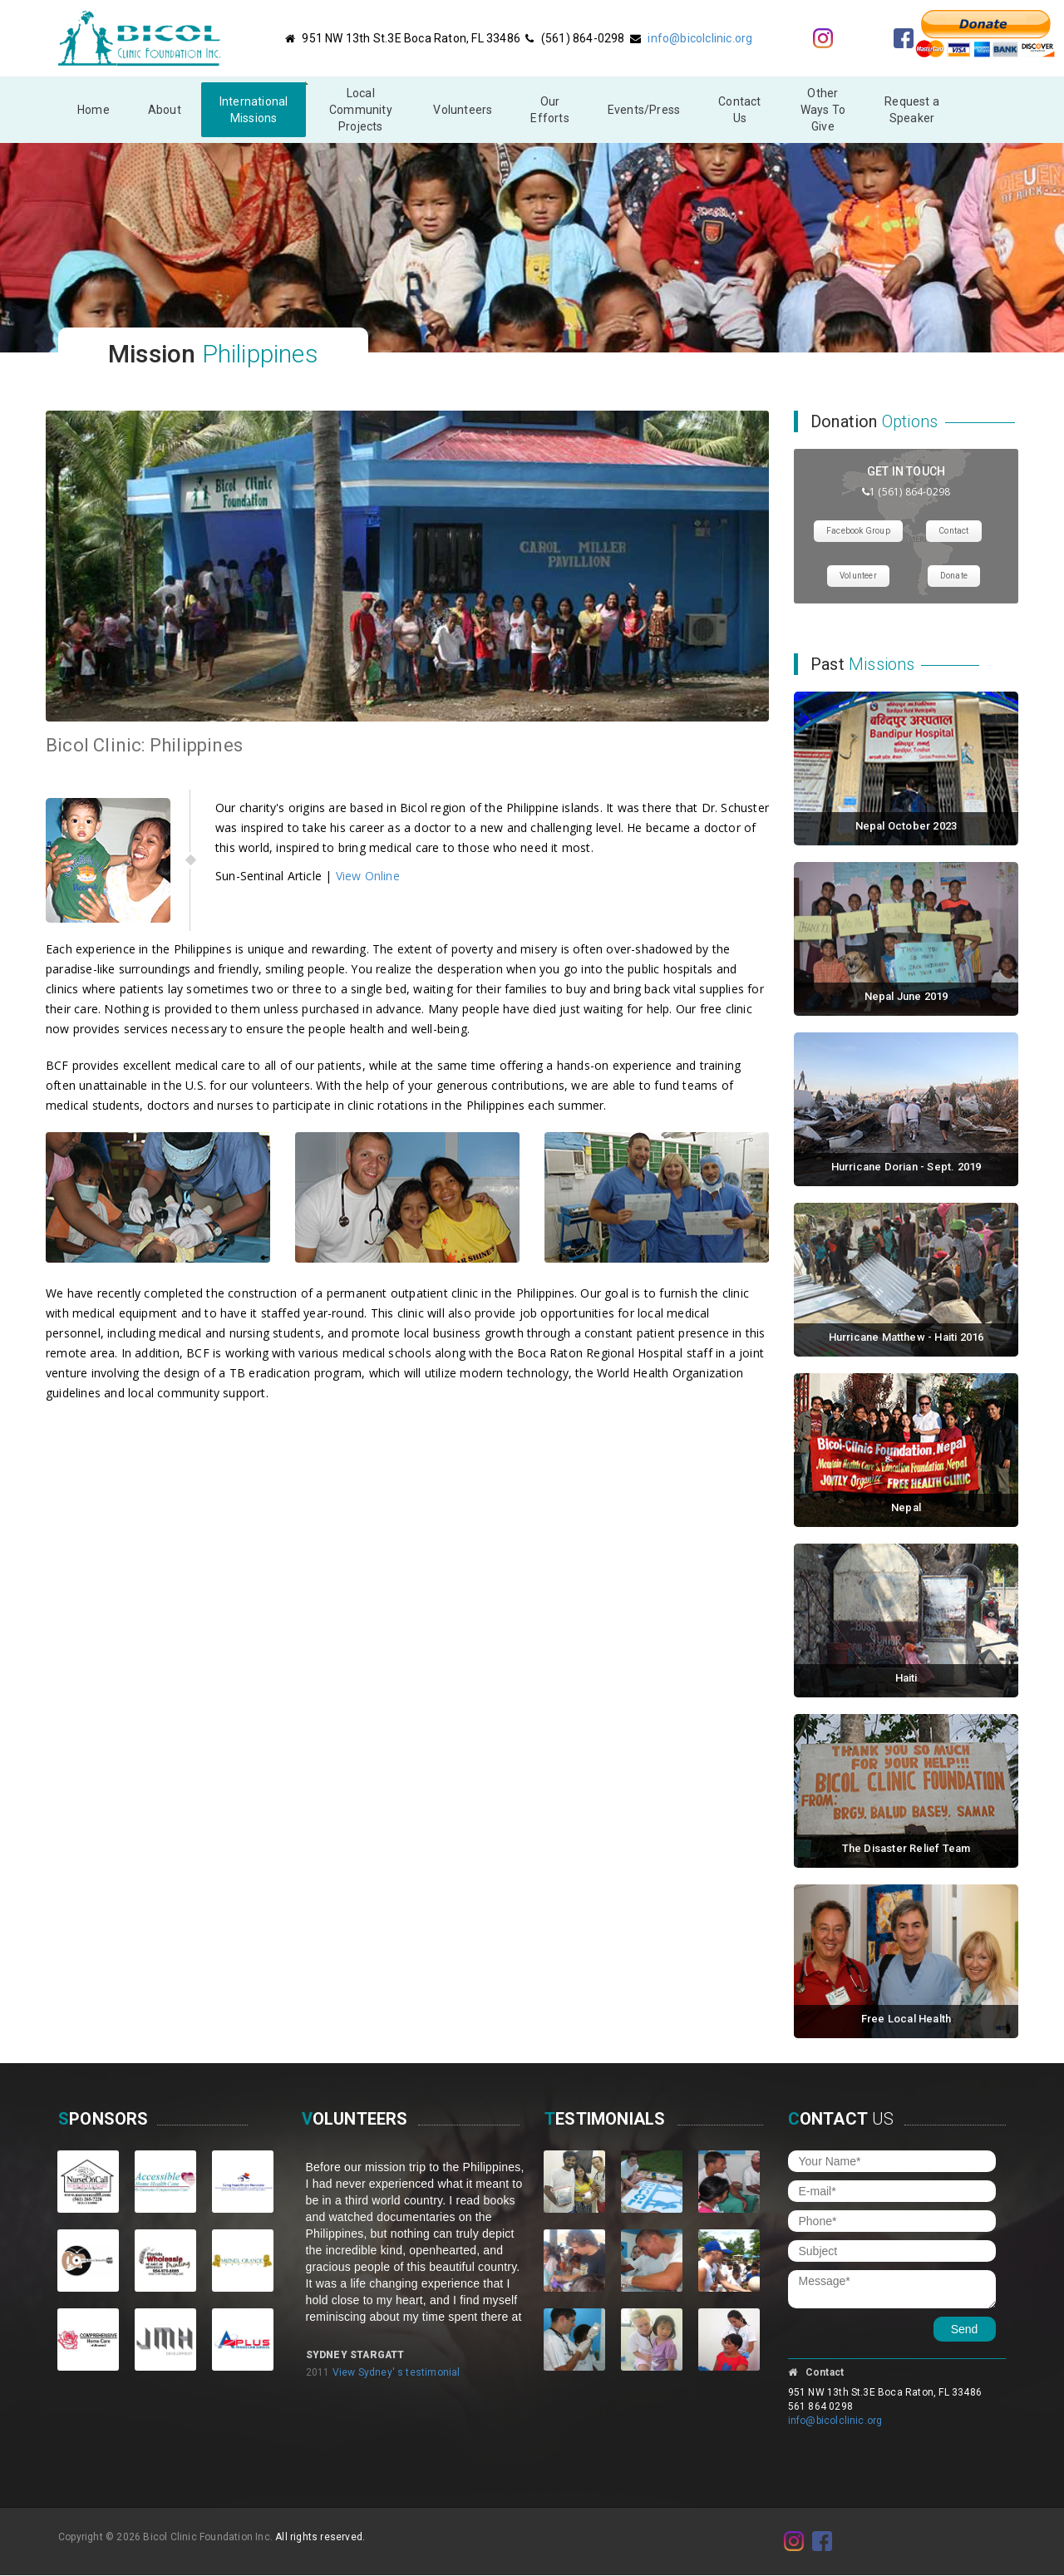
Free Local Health (906, 2018)
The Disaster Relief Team (906, 1848)
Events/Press (644, 109)
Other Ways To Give (822, 109)
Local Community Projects (360, 109)
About (164, 109)
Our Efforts (549, 110)
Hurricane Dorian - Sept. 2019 (906, 1166)
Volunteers (462, 109)
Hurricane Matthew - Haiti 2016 (906, 1337)
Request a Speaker (911, 110)
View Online (368, 876)
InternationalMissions (253, 110)
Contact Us (739, 110)
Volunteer (858, 575)
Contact (953, 530)
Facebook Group (858, 530)
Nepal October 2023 (906, 826)
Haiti (906, 1678)
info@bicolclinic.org (700, 38)
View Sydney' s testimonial (396, 2372)
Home (93, 109)
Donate (954, 575)
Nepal (906, 1507)
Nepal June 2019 (906, 996)
